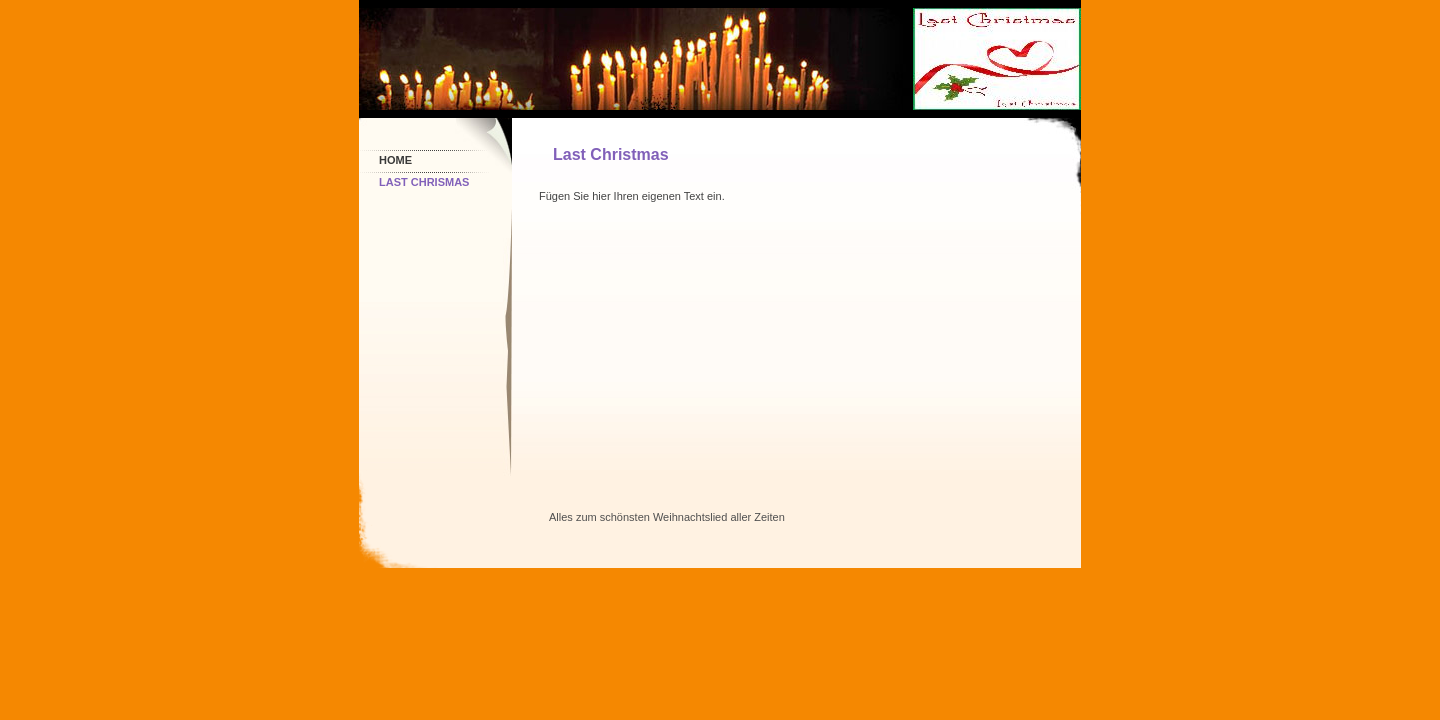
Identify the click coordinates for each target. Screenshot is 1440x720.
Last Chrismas (424, 182)
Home (395, 160)
